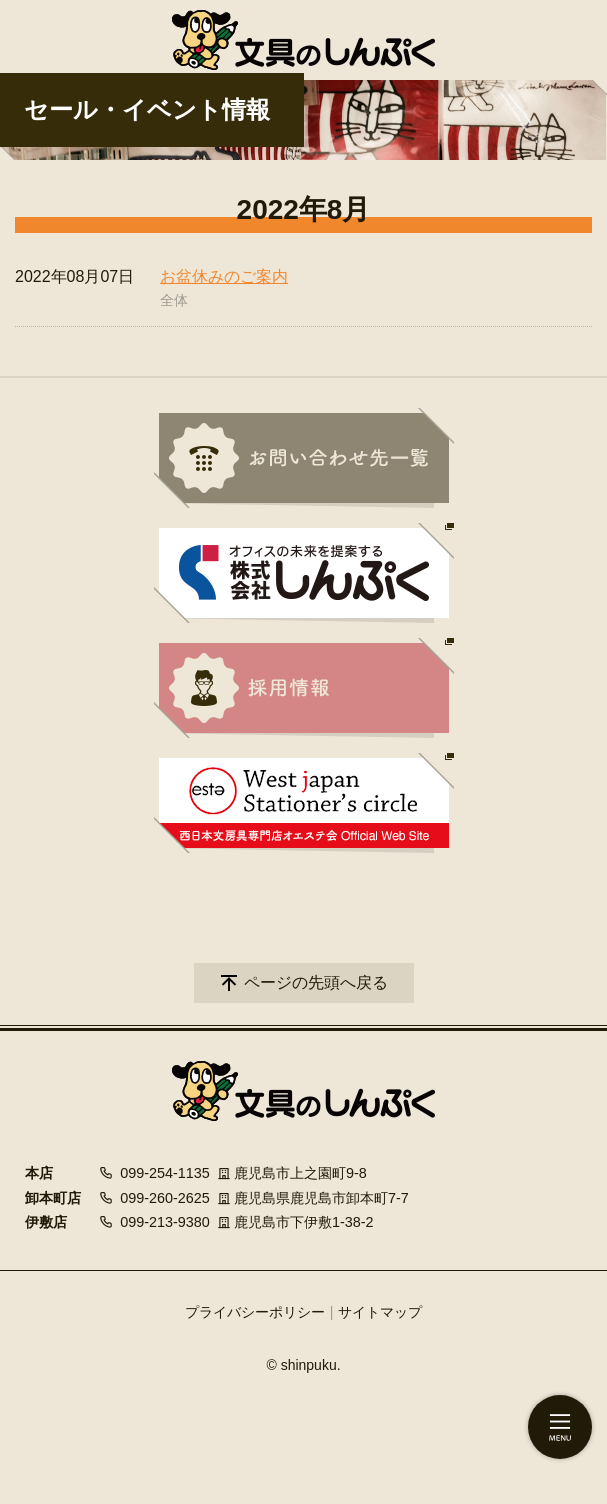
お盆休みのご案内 (224, 276)
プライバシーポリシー (255, 1312)
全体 (174, 300)
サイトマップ (380, 1312)
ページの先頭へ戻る (316, 982)
